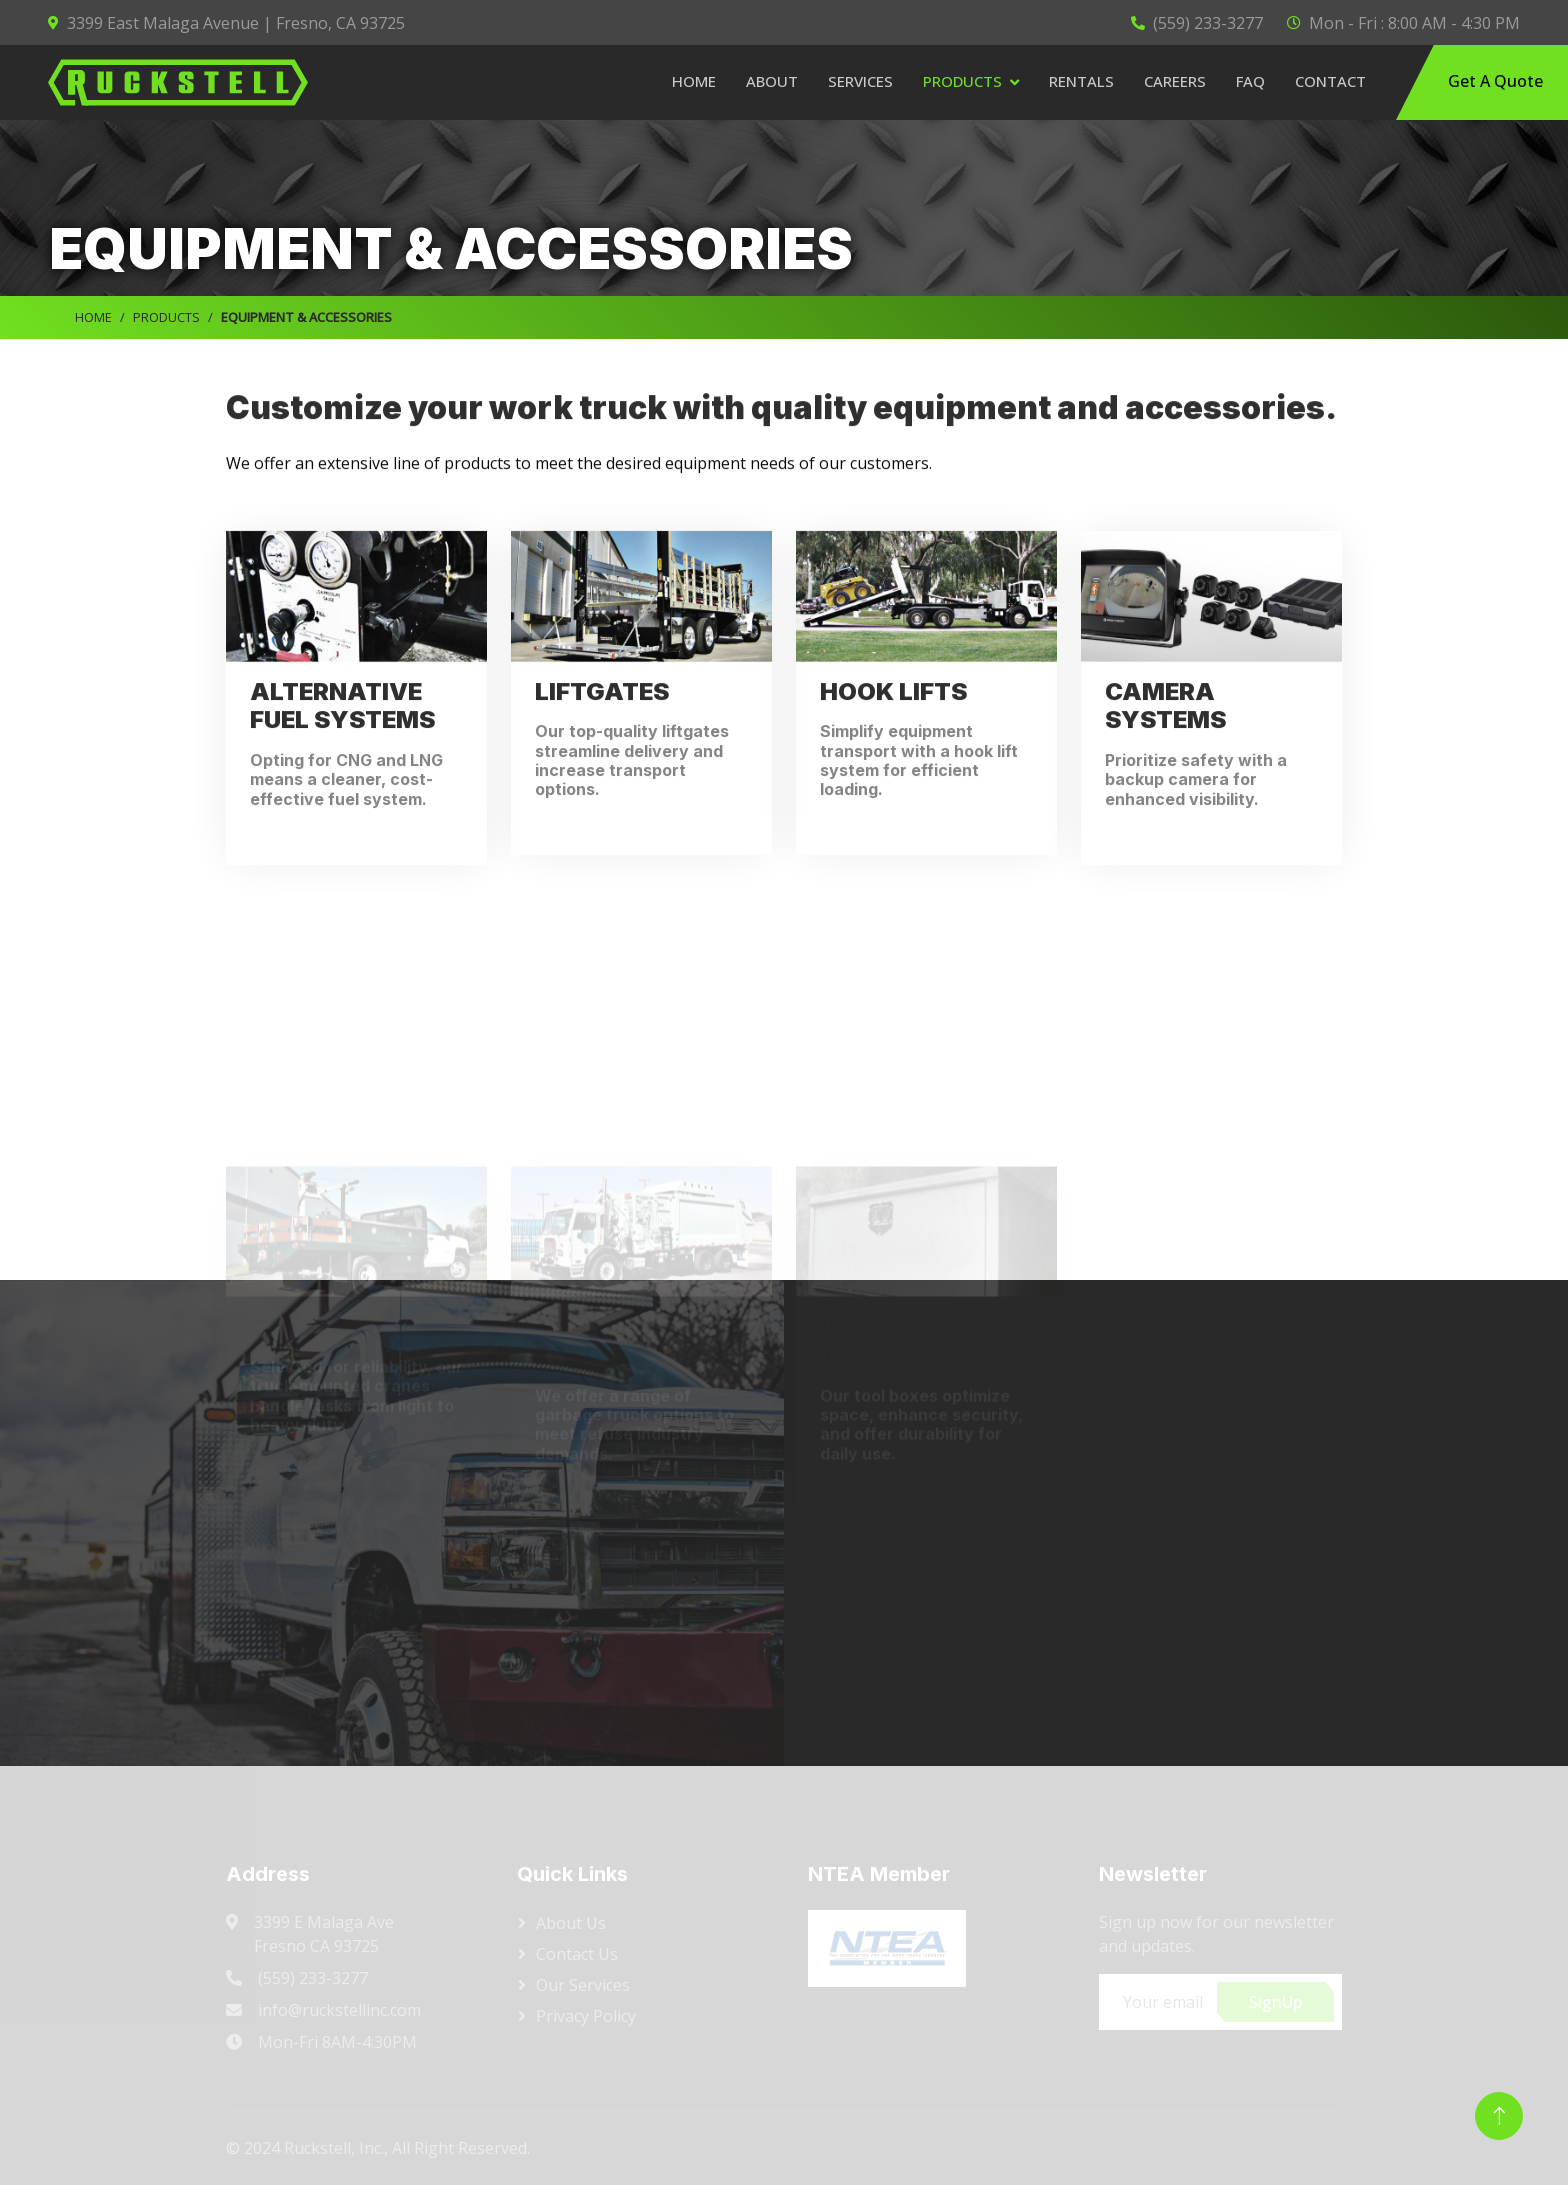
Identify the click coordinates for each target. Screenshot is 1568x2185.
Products (962, 81)
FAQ (1250, 81)
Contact (1330, 81)
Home (694, 81)
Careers (1175, 81)
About (772, 81)
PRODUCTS (166, 317)
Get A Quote (1493, 81)
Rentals (1081, 81)
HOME (93, 317)
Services (860, 81)
